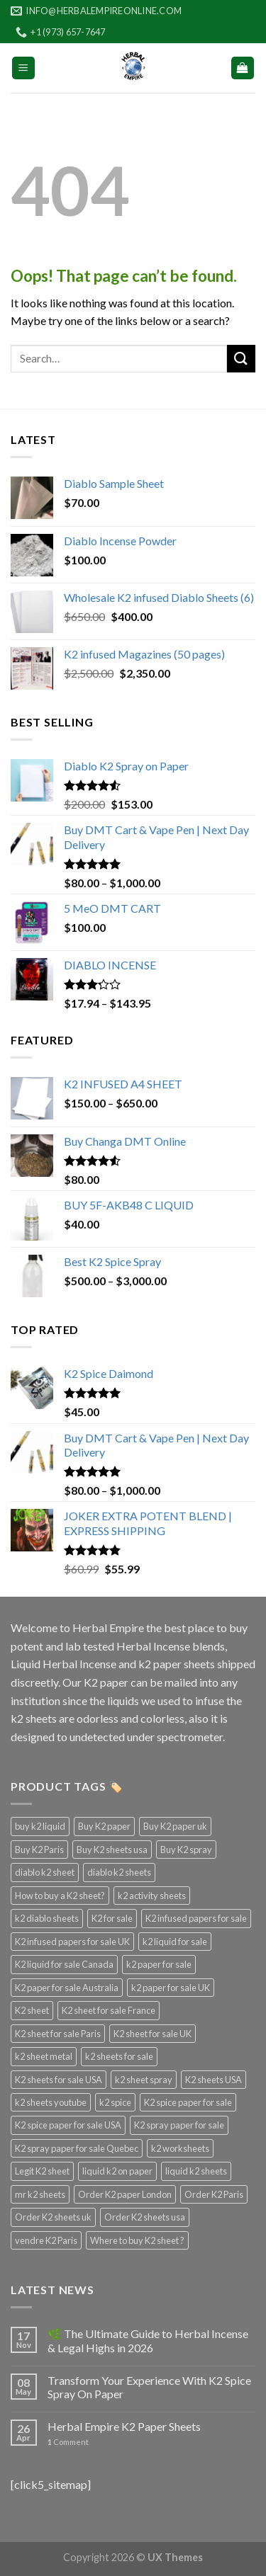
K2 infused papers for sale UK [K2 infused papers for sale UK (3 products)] (72, 1941)
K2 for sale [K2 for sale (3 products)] (112, 1918)
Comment (68, 2441)
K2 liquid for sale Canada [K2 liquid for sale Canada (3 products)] (64, 1964)
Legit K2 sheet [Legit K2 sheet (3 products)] (42, 2171)
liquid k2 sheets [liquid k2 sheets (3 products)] (196, 2171)
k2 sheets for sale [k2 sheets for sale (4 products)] (119, 2056)
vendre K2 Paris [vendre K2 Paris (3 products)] (46, 2240)
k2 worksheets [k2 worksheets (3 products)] (180, 2148)
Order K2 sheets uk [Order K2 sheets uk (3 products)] (53, 2217)
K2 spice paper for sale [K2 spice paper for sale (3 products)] (188, 2102)
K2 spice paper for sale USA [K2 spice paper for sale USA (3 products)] (68, 2125)
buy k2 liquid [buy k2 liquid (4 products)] (40, 1826)
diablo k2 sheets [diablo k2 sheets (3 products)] (119, 1872)
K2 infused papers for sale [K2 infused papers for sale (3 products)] (196, 1918)
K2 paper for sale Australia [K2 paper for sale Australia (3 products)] (66, 1987)
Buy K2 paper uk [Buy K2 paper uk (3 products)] (175, 1826)
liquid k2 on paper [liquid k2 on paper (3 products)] (117, 2171)
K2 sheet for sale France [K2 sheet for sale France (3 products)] (108, 2010)
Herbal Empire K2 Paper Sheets (124, 2426)
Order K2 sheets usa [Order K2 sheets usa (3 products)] (144, 2217)
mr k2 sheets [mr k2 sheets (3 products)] (40, 2194)
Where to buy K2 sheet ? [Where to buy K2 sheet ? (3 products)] (137, 2240)
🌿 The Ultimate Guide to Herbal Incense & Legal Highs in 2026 (148, 2340)
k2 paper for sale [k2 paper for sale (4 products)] (159, 1964)
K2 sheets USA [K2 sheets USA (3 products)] (213, 2079)
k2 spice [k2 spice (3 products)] (115, 2102)
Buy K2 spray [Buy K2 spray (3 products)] (186, 1849)
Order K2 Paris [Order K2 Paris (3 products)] (213, 2194)
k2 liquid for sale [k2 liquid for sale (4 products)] (175, 1941)
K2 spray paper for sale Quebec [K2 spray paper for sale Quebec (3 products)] (76, 2148)
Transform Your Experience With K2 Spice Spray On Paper (149, 2386)
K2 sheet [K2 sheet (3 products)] (32, 2010)
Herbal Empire (109, 1627)
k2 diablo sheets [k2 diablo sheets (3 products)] (47, 1918)
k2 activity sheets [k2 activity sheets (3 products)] (152, 1895)
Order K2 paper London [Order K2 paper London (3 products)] (125, 2194)
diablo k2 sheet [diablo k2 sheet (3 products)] (44, 1872)
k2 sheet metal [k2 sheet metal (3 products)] (43, 2056)
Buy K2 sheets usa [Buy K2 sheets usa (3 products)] (112, 1849)
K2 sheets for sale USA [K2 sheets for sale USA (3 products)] (58, 2079)
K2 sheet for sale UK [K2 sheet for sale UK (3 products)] (152, 2033)
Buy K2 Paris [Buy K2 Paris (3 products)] (39, 1849)
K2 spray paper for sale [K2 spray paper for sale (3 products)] (179, 2125)
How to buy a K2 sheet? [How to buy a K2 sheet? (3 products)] (60, 1895)
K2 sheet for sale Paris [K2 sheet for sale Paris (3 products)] (58, 2033)
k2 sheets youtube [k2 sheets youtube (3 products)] (51, 2102)
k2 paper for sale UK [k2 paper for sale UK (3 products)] (170, 1987)
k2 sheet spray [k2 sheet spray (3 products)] (143, 2079)
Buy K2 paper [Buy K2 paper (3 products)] (104, 1826)
